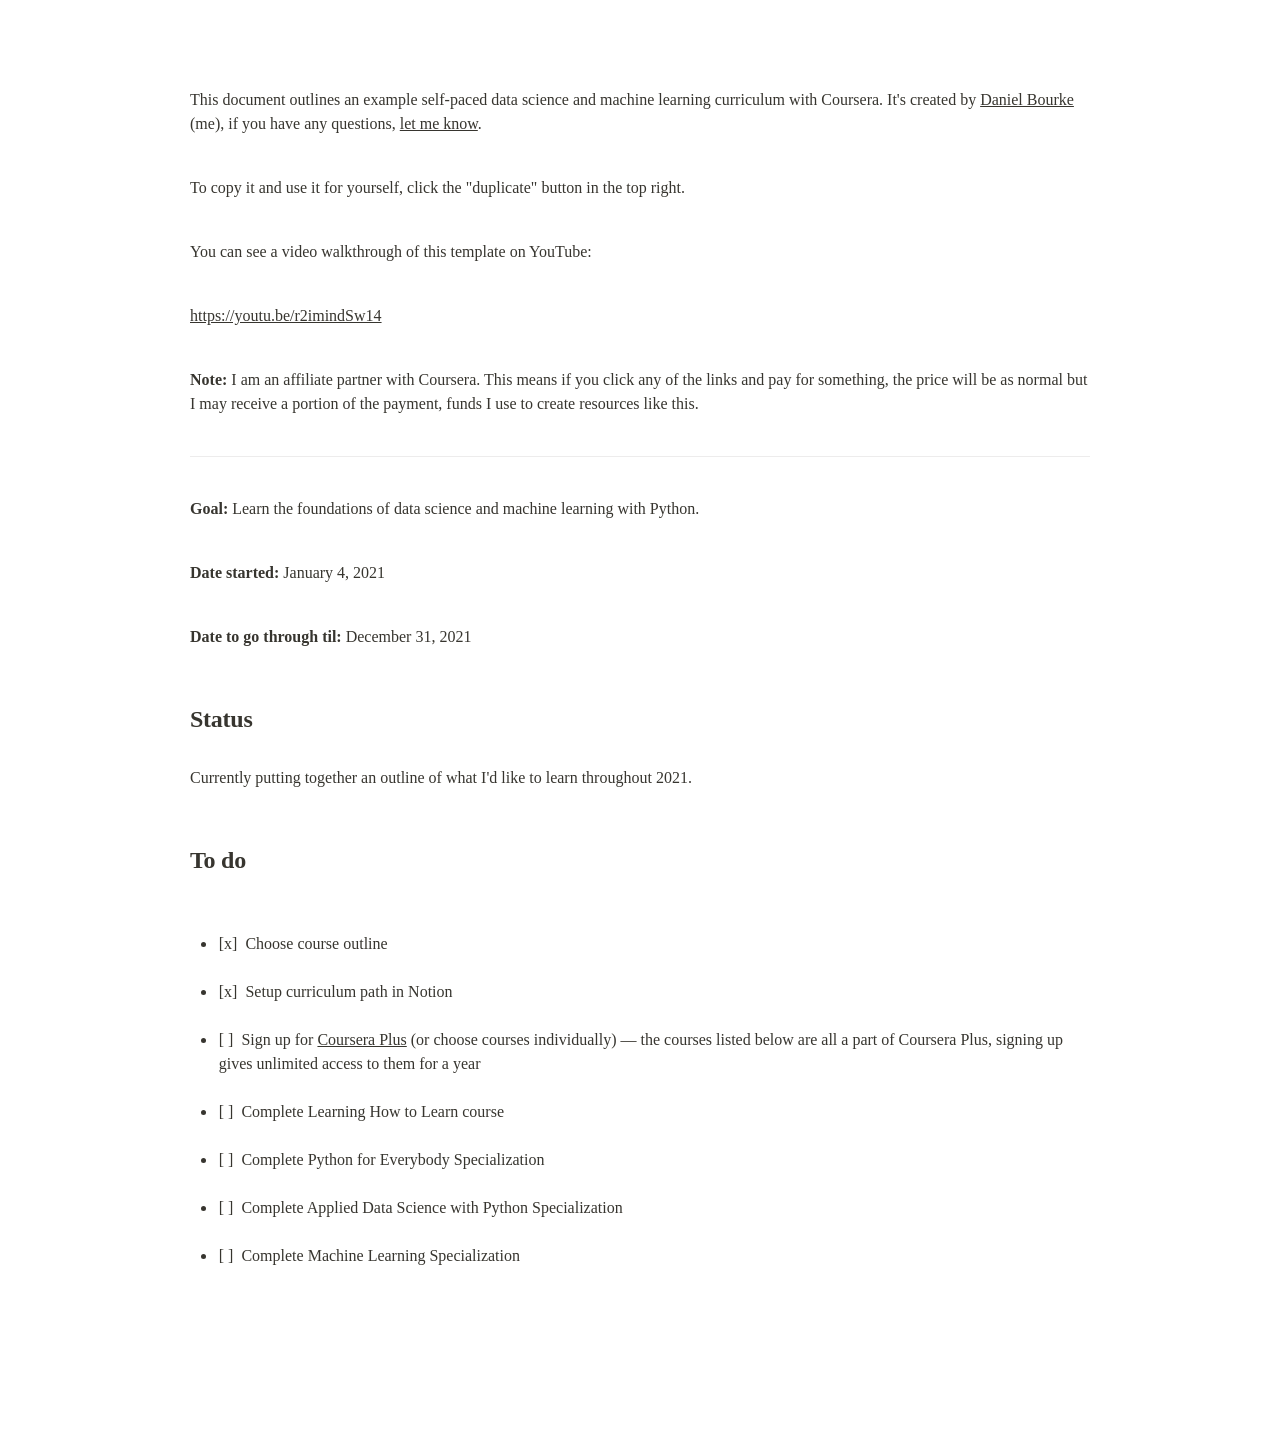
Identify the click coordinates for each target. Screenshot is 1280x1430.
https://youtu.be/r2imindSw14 (286, 315)
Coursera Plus (361, 1039)
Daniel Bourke (1027, 99)
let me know (439, 123)
